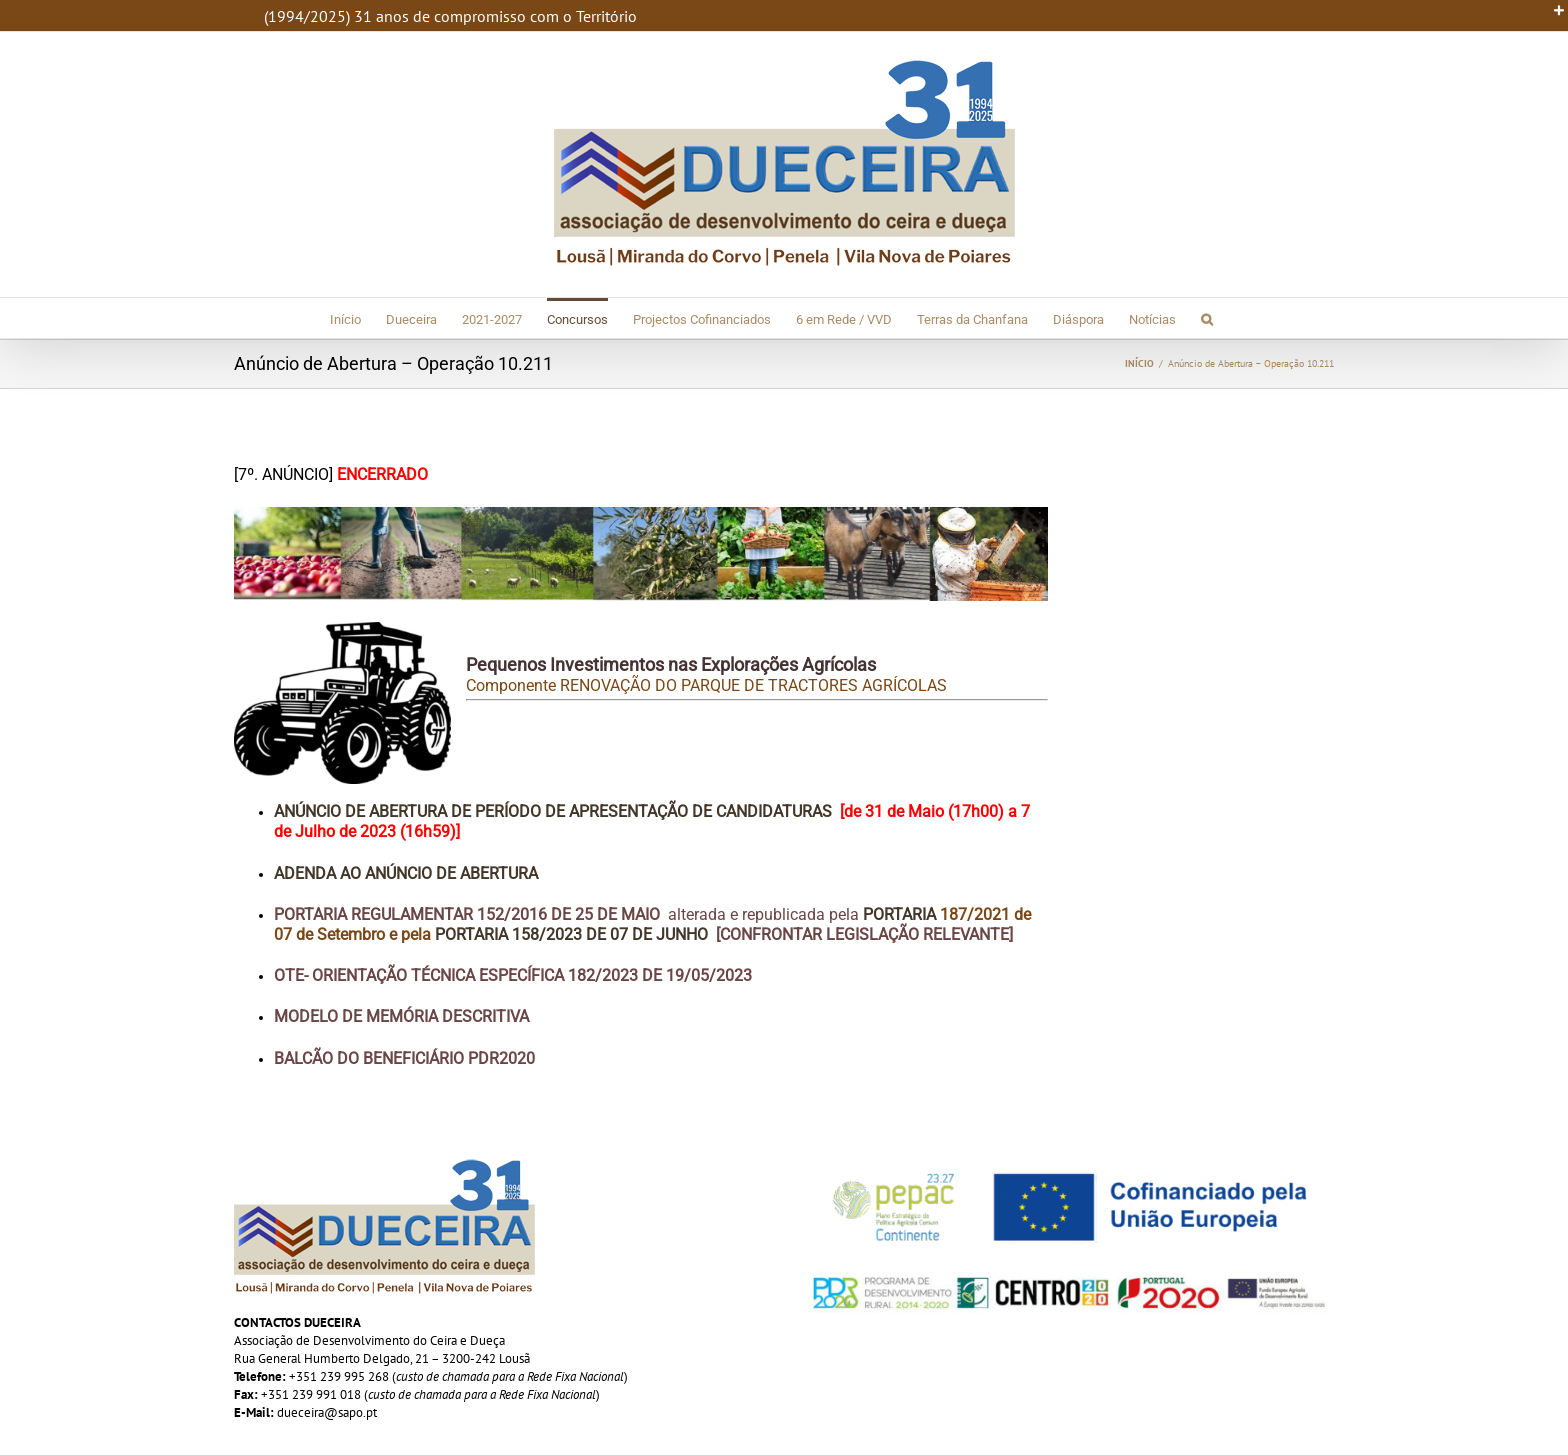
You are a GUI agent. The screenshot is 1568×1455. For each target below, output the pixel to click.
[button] (1207, 318)
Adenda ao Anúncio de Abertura (406, 873)
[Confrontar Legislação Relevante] (864, 934)
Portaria (901, 914)
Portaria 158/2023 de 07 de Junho (571, 934)
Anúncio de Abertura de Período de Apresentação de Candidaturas (553, 811)
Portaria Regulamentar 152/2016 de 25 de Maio (467, 914)
